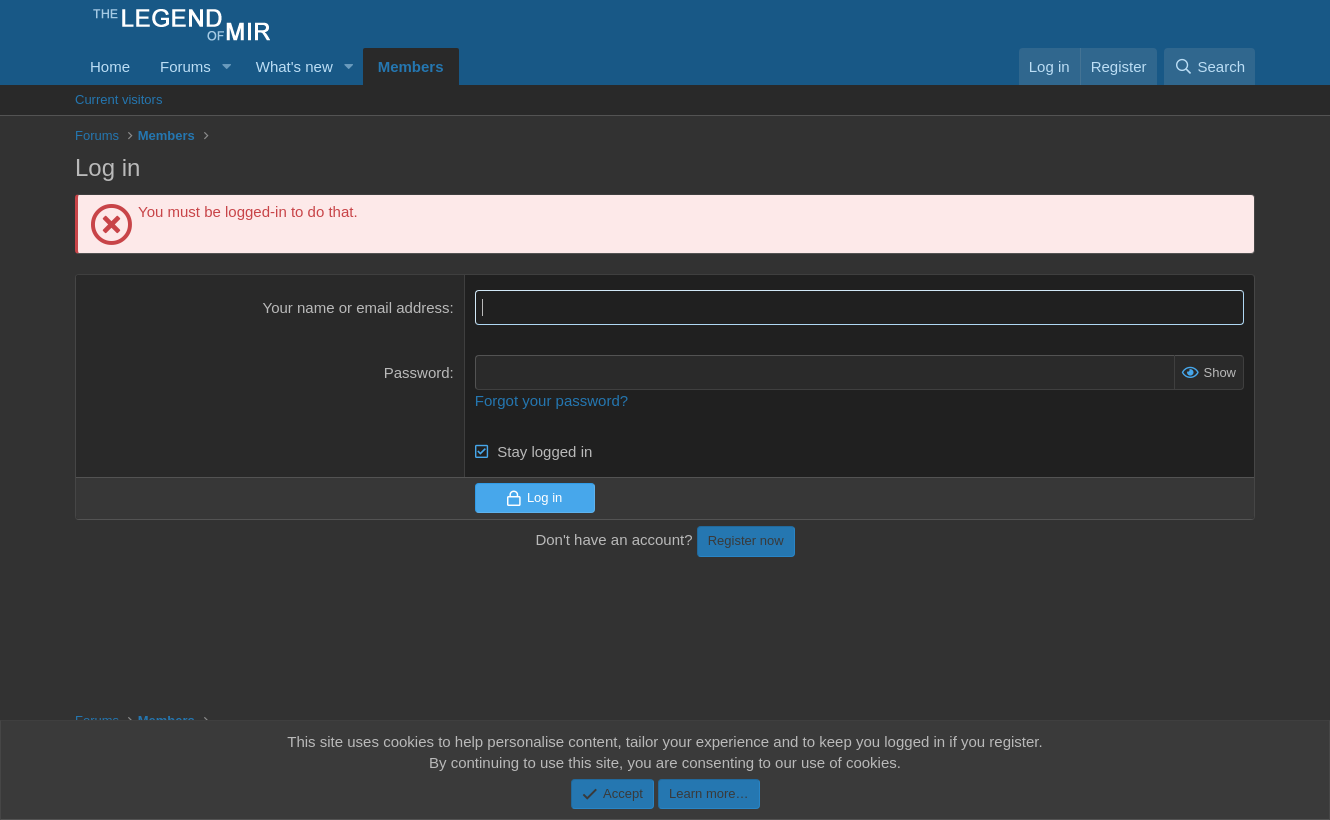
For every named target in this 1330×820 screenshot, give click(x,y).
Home (110, 66)
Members (411, 66)
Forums (185, 66)
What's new (294, 66)
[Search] (1209, 66)
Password (417, 372)
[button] (227, 66)
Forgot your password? (551, 400)
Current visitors (118, 99)
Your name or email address (356, 307)
